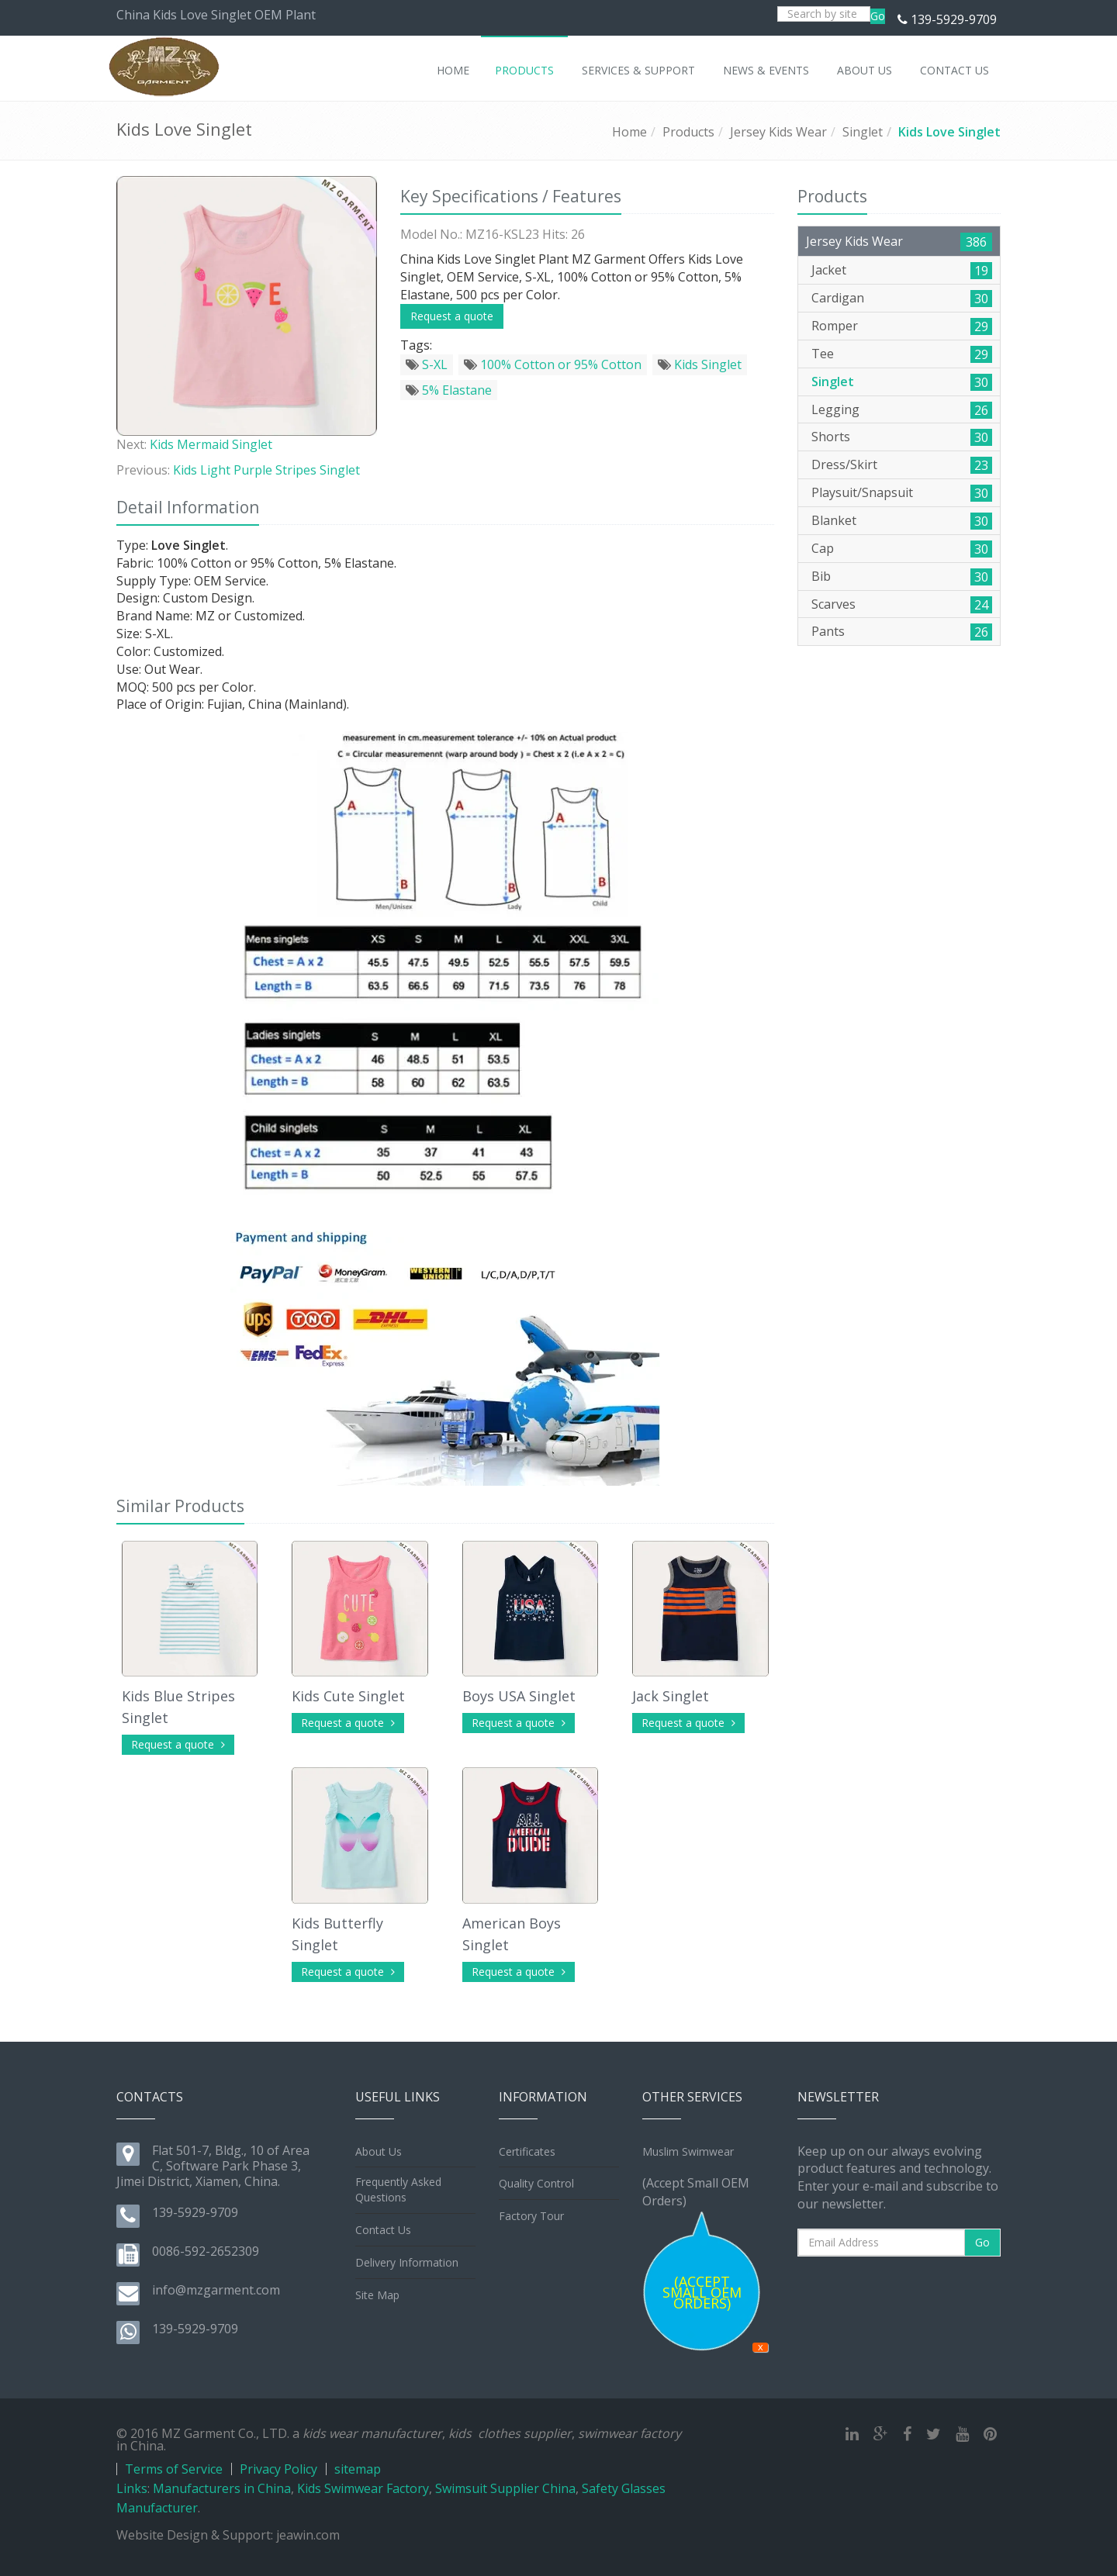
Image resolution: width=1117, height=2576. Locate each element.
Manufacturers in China (222, 2488)
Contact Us (383, 2229)
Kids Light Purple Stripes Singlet (266, 469)
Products (688, 131)
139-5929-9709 (954, 19)
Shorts (830, 436)
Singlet (862, 131)
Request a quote (451, 316)
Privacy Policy (278, 2469)
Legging (835, 409)
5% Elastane (449, 390)
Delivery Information (406, 2262)
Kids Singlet (700, 364)
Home (629, 131)
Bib (821, 576)
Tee (822, 353)
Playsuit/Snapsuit (862, 492)
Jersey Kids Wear (778, 131)
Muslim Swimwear (688, 2151)
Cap (822, 548)
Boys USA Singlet (519, 1696)
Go (877, 16)
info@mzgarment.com (216, 2289)
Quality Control (536, 2183)
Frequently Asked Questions (398, 2189)
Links (131, 2488)
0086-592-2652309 (205, 2251)
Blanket (833, 520)
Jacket (828, 269)
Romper (834, 325)
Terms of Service (174, 2469)
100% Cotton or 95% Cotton (552, 364)
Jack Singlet (670, 1696)
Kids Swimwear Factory (363, 2488)
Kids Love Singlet (949, 131)
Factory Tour (531, 2215)
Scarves (833, 604)
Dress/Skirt (844, 464)
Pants (828, 631)
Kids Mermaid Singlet (211, 444)
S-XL (427, 364)
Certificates (527, 2151)
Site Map (377, 2295)
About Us (378, 2151)
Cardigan (837, 297)
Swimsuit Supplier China (505, 2488)
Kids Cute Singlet (348, 1696)
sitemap (357, 2469)
